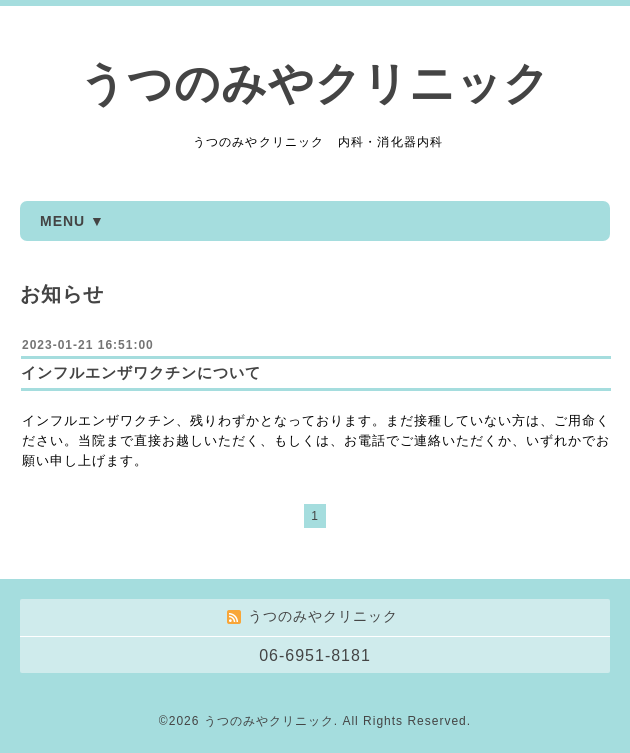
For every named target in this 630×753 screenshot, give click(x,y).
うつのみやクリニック (315, 83)
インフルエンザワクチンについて (141, 372)
